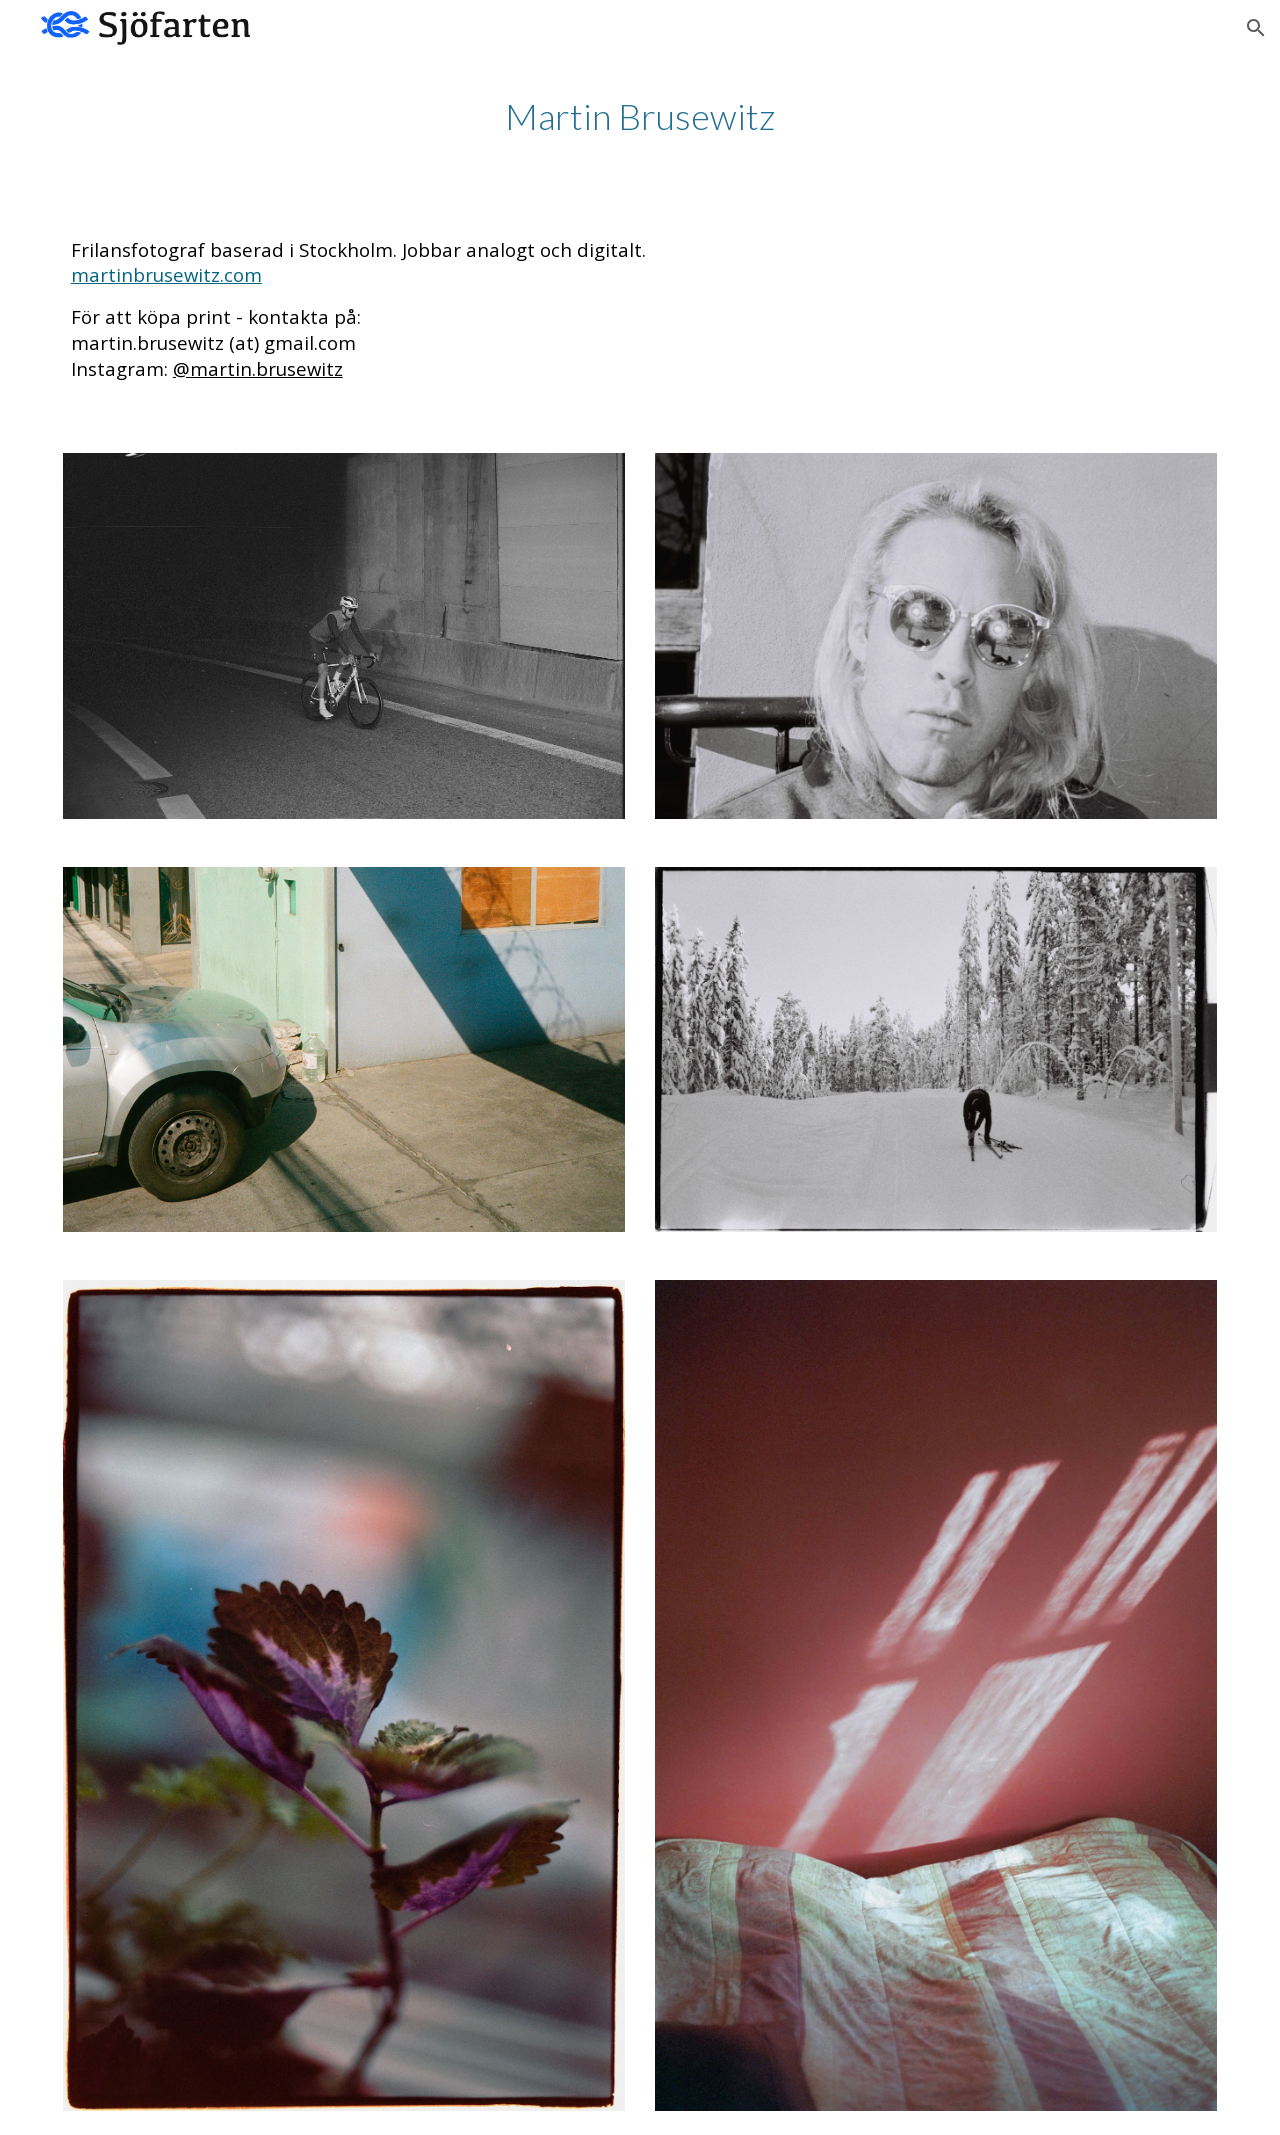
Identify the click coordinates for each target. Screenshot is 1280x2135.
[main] (640, 116)
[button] (1256, 28)
